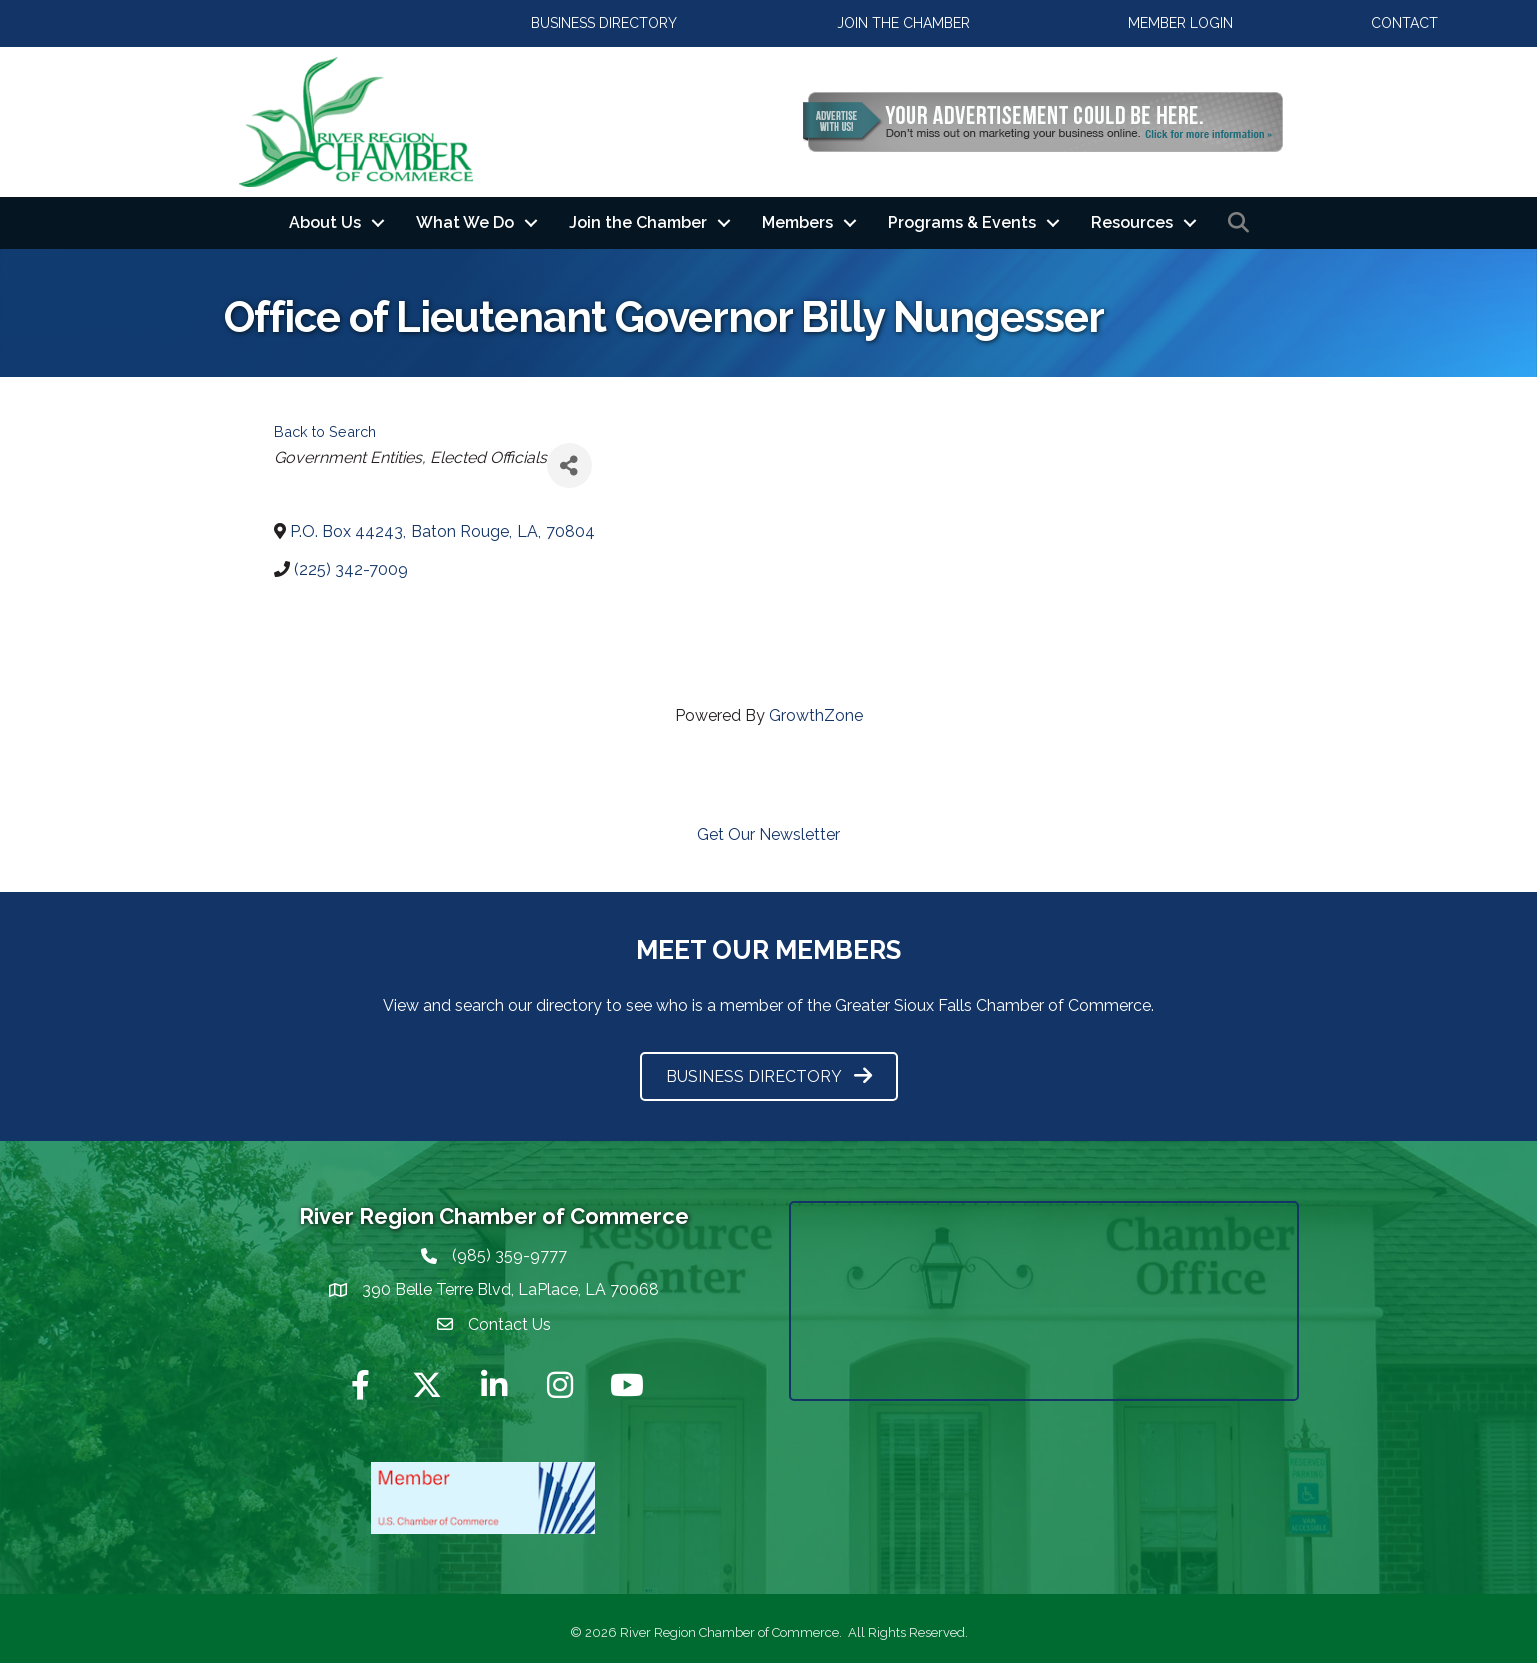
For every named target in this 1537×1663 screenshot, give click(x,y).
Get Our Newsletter (768, 834)
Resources (1132, 222)
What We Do (465, 222)
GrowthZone (816, 715)
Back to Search (325, 431)
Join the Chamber (638, 222)
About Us (325, 222)
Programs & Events (962, 222)
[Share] (569, 465)
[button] (604, 23)
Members (797, 222)
